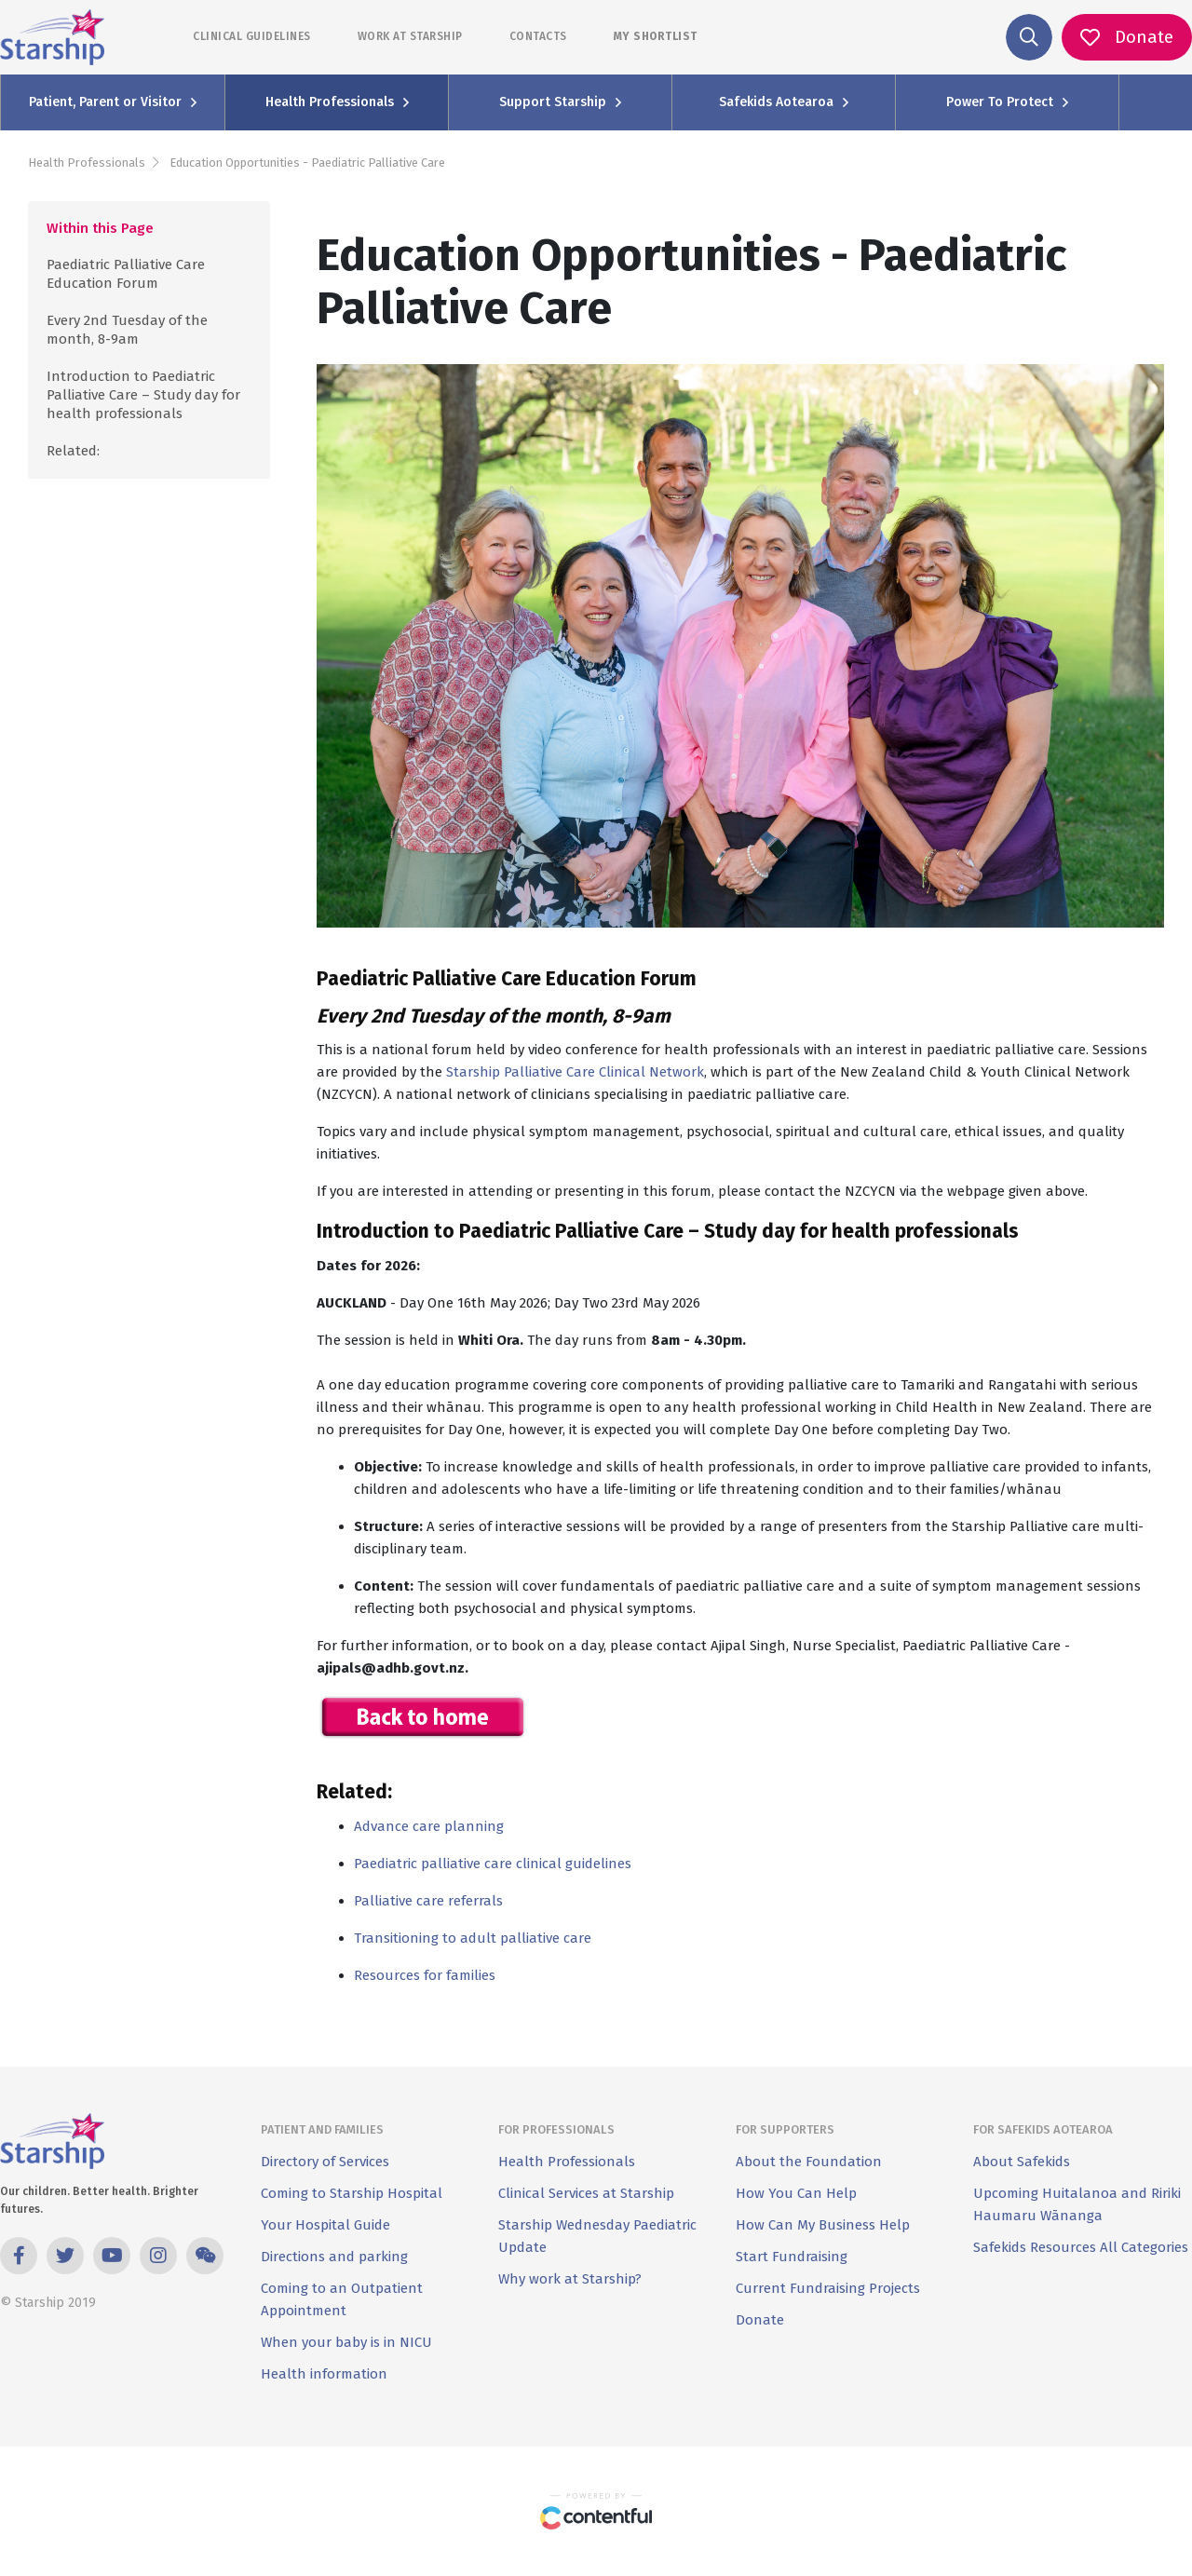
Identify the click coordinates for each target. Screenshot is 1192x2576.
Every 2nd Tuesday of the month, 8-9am (127, 329)
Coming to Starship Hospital (351, 2193)
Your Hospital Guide (325, 2225)
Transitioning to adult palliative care (472, 1938)
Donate (760, 2320)
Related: (73, 450)
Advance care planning (429, 1826)
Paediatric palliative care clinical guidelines (492, 1863)
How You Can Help (796, 2193)
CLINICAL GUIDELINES (252, 36)
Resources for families (424, 1975)
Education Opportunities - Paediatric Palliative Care (307, 162)
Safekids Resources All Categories (1080, 2247)
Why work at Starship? (570, 2279)
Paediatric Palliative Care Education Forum (126, 273)
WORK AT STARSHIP (410, 36)
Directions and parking (334, 2256)
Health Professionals (337, 102)
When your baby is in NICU (346, 2342)
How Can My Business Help (823, 2225)
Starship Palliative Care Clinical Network (575, 1072)
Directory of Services (325, 2161)
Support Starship (560, 102)
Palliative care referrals (428, 1900)
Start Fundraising (791, 2256)
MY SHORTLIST (656, 36)
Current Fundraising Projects (828, 2288)
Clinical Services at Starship (586, 2193)
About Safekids (1021, 2161)
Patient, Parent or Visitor (112, 102)
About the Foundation (809, 2161)
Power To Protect (1007, 102)
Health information (324, 2374)
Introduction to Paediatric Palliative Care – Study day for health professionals (143, 395)
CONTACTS (538, 36)
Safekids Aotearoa (783, 102)
